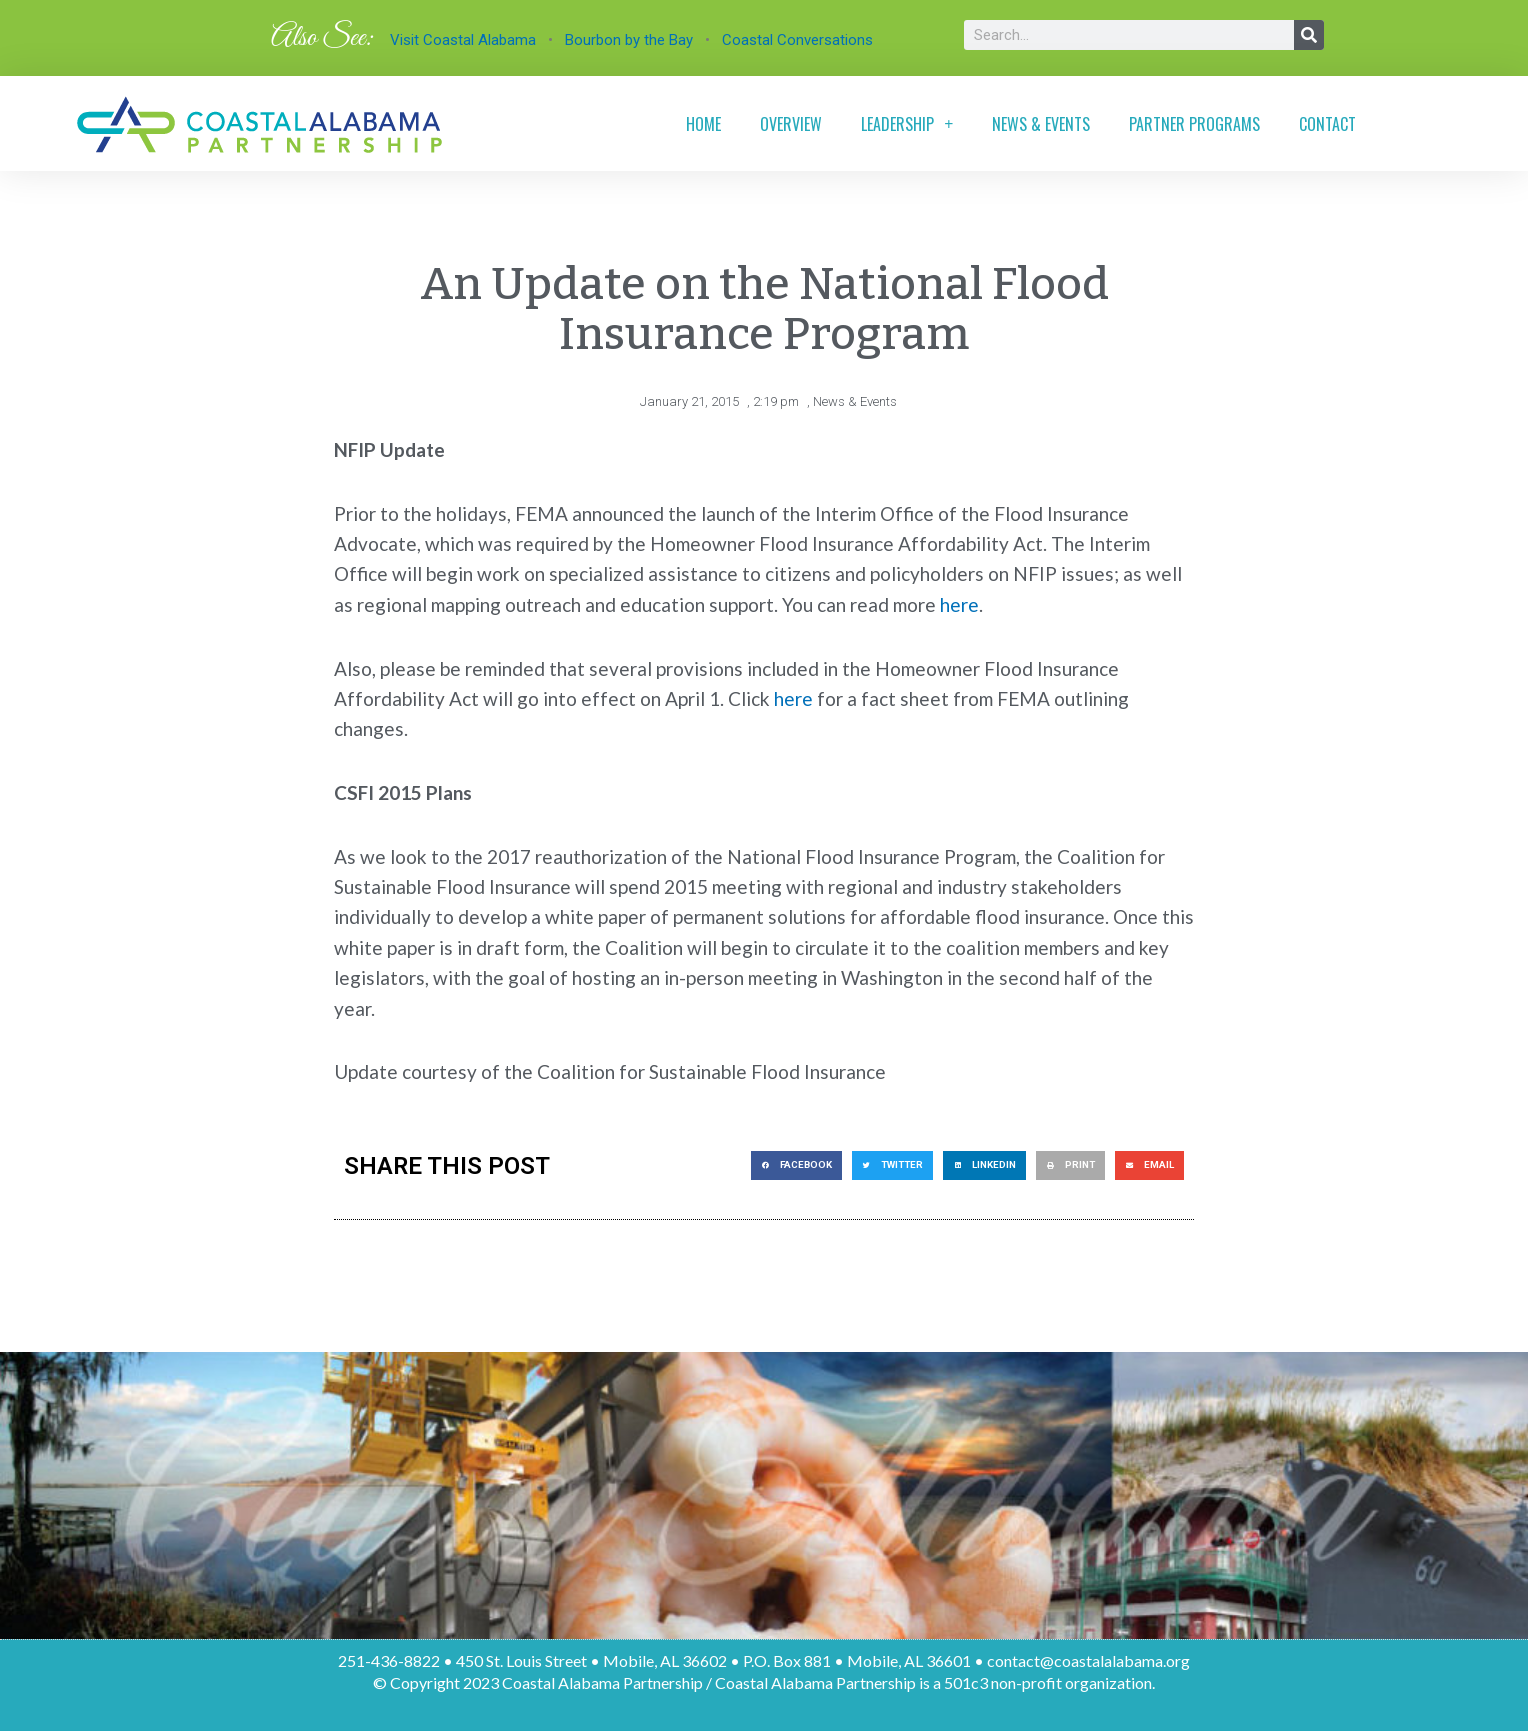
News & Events (1041, 124)
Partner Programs (1194, 124)
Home (703, 124)
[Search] (1309, 35)
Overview (791, 124)
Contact (1327, 124)
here (959, 603)
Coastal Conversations (797, 40)
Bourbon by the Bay (629, 40)
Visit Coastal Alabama (463, 40)
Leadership (907, 124)
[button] (796, 1164)
